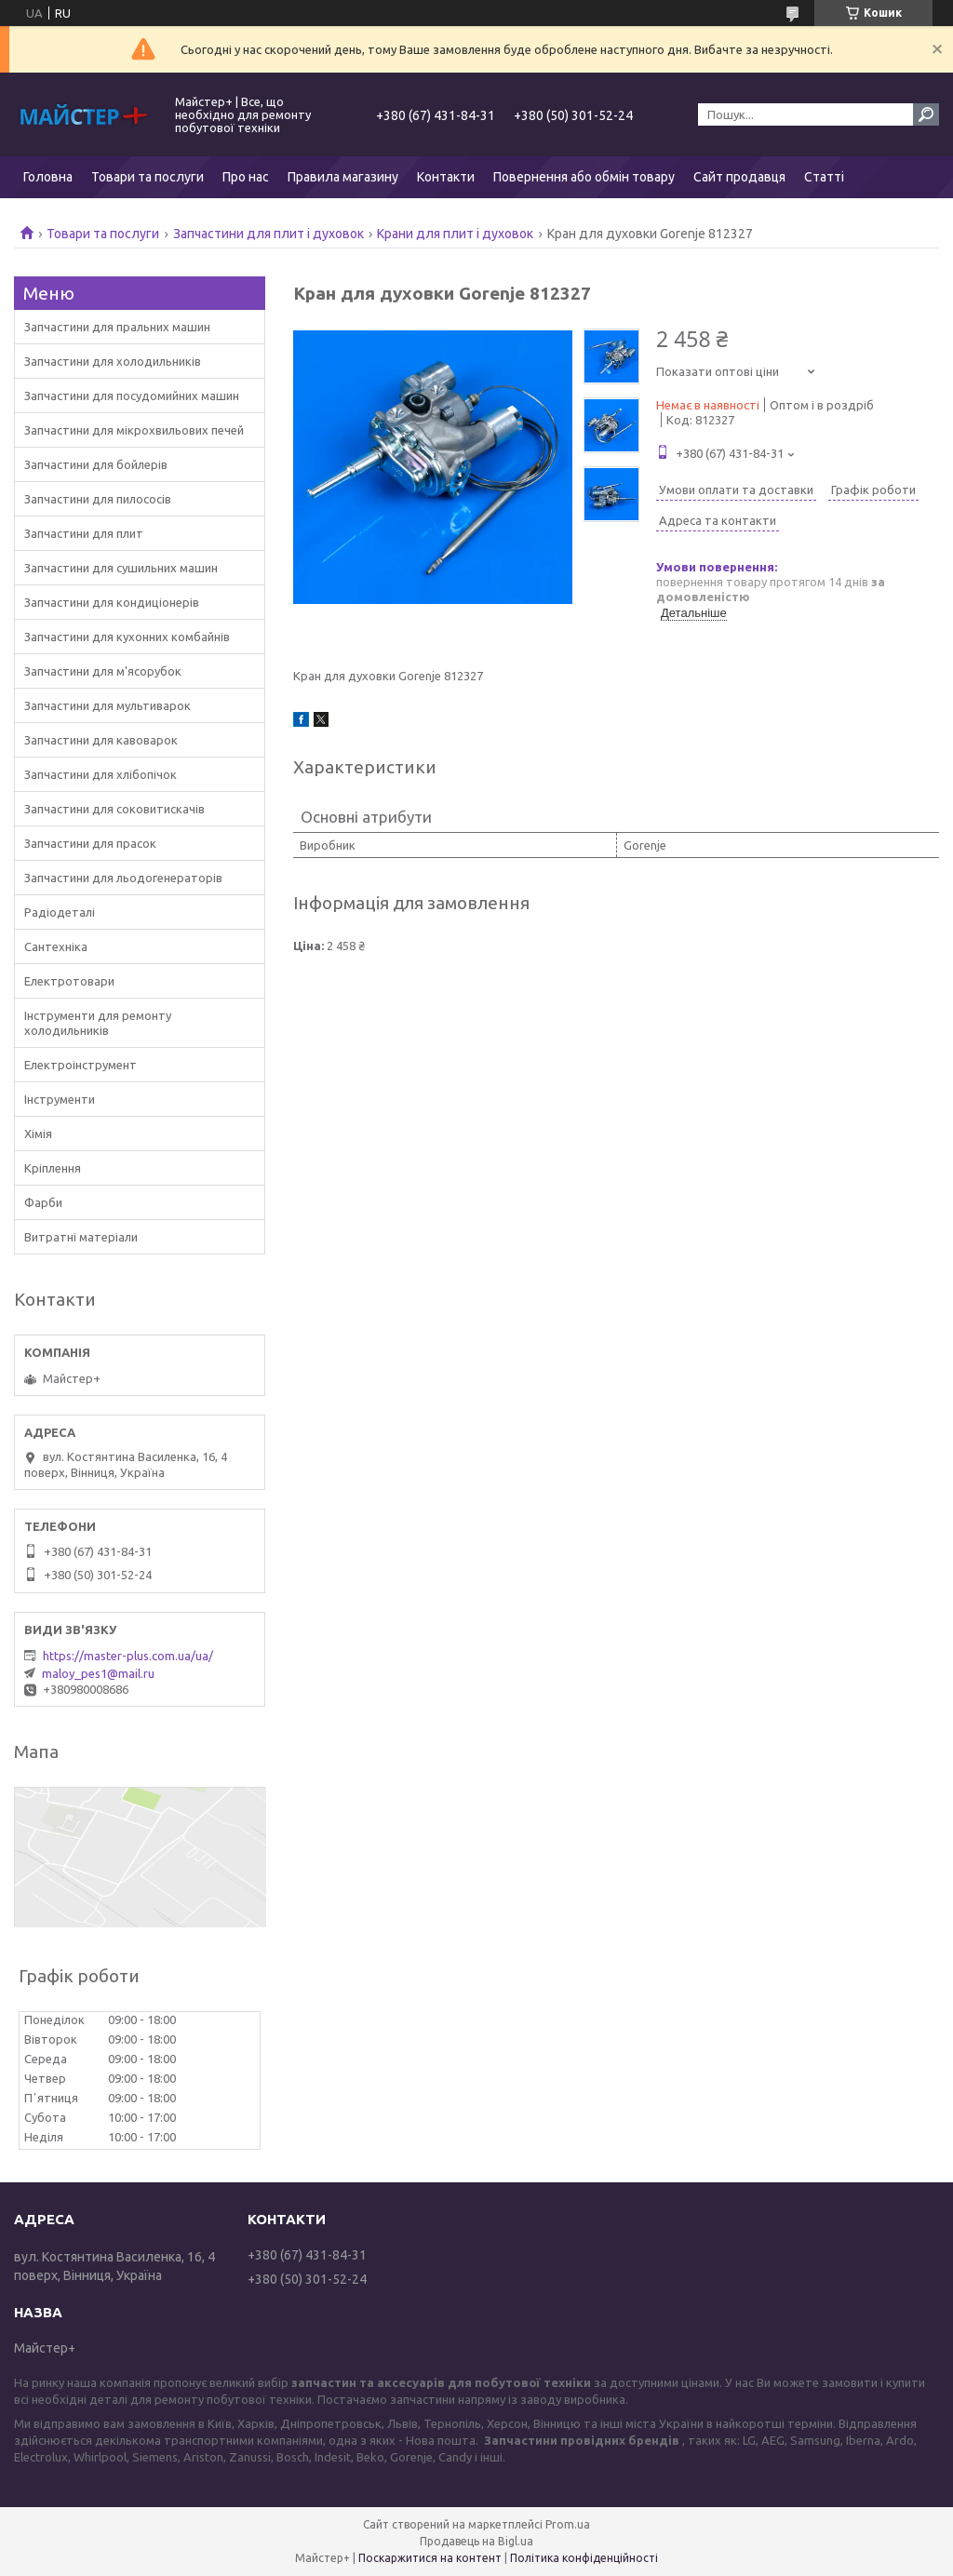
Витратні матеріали (81, 1236)
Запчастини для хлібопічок (100, 774)
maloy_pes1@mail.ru (98, 1673)
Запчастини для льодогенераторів (123, 877)
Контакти (446, 176)
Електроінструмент (80, 1064)
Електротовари (69, 980)
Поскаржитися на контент (430, 2558)
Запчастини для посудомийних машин (131, 395)
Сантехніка (55, 946)
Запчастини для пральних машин (117, 326)
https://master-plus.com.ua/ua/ (128, 1655)
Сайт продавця (739, 176)
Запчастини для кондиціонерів (111, 602)
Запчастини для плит (83, 533)
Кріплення (52, 1167)
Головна (48, 176)
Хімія (38, 1133)
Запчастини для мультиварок (107, 705)
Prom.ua (567, 2524)
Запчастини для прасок (90, 843)
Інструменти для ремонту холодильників (97, 1023)
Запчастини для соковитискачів (114, 808)
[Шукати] (926, 114)
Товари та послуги (147, 176)
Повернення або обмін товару (584, 176)
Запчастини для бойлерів (96, 464)
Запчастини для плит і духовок (268, 233)
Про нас (245, 176)
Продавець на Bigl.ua (476, 2541)
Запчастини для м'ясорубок (102, 671)
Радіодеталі (59, 912)
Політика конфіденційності (584, 2558)
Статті (824, 176)
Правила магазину (343, 176)
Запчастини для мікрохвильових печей (134, 429)
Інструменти (59, 1099)
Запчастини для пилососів (97, 498)
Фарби (43, 1202)
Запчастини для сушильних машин (121, 567)
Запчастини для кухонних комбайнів (127, 636)
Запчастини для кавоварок (101, 739)
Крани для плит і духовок (455, 233)
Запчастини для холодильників (112, 361)
